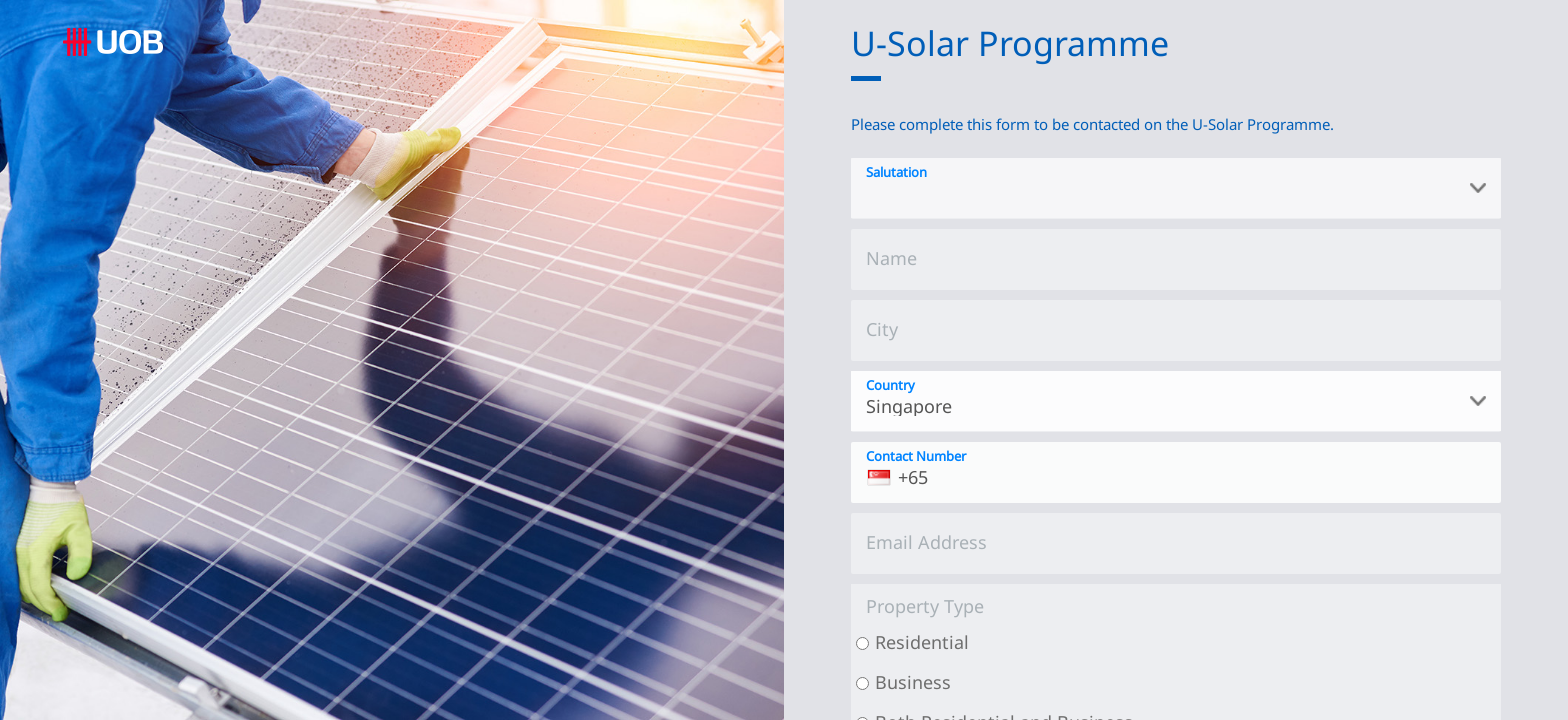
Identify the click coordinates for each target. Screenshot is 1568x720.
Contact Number (916, 456)
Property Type (925, 606)
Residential (922, 642)
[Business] (862, 683)
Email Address (926, 542)
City (882, 329)
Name (891, 258)
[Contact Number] (1176, 472)
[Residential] (862, 643)
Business (913, 682)
